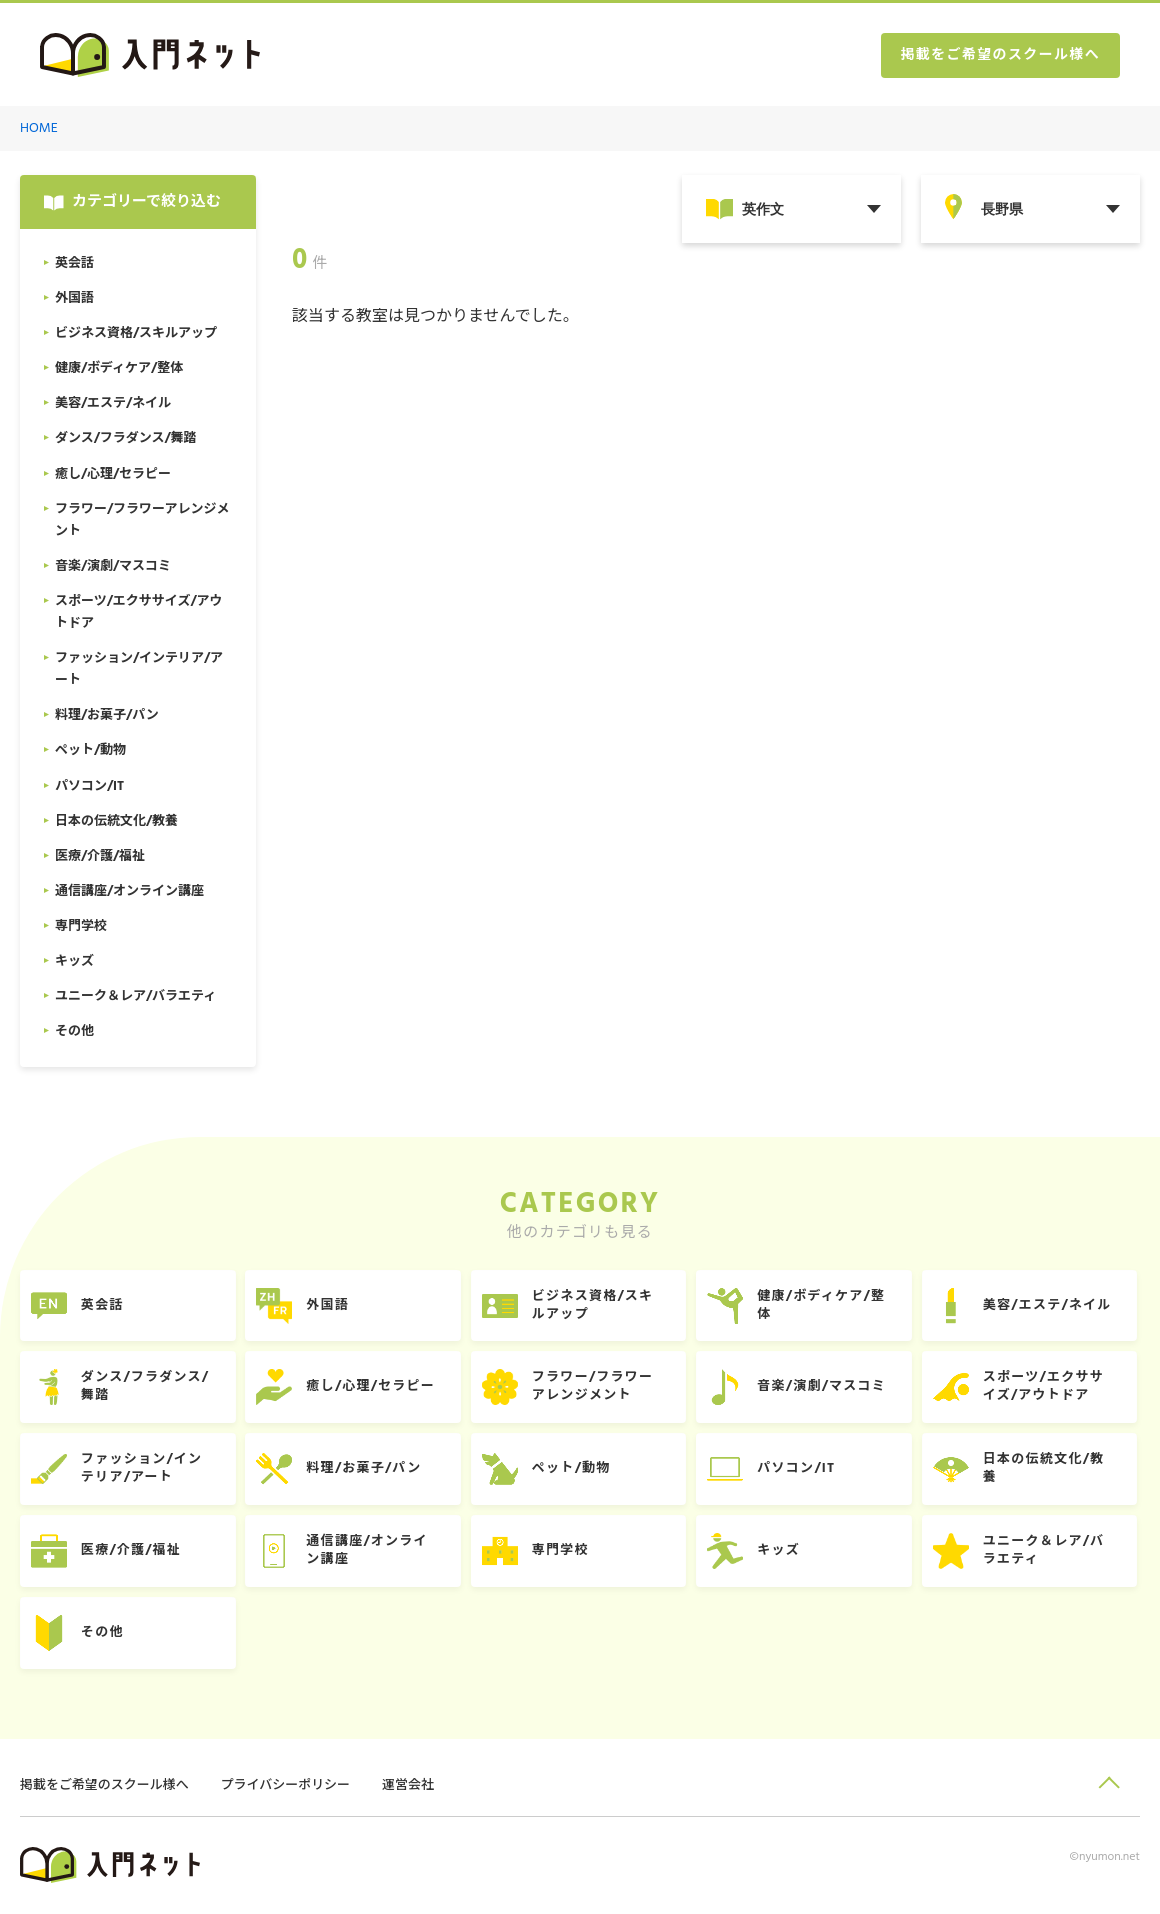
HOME (39, 128)
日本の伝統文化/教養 (1047, 1469)
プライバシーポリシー (286, 1786)
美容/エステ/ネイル (1050, 1305)
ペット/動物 (573, 1469)
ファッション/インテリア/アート (143, 1469)
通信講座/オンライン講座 (369, 1551)
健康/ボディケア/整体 (824, 1305)
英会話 (103, 1305)
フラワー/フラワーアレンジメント (595, 1387)
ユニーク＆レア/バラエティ (1047, 1551)
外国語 (329, 1305)
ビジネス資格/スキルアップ (595, 1305)
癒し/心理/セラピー (372, 1387)
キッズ (781, 1551)
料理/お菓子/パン (365, 1469)
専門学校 (562, 1551)
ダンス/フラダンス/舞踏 (146, 1387)
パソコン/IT (799, 1469)
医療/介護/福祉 (132, 1551)
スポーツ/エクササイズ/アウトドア (1046, 1387)
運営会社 (409, 1786)
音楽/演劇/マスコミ (824, 1387)
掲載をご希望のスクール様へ (1000, 55)
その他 (103, 1633)
